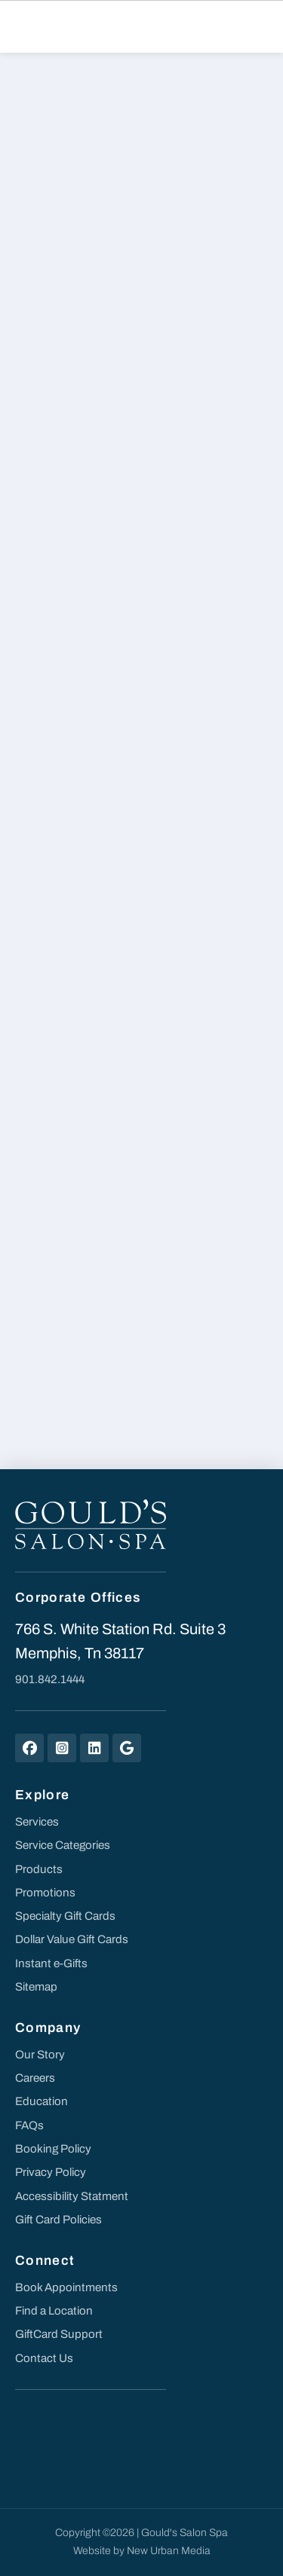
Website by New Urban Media (142, 2550)
